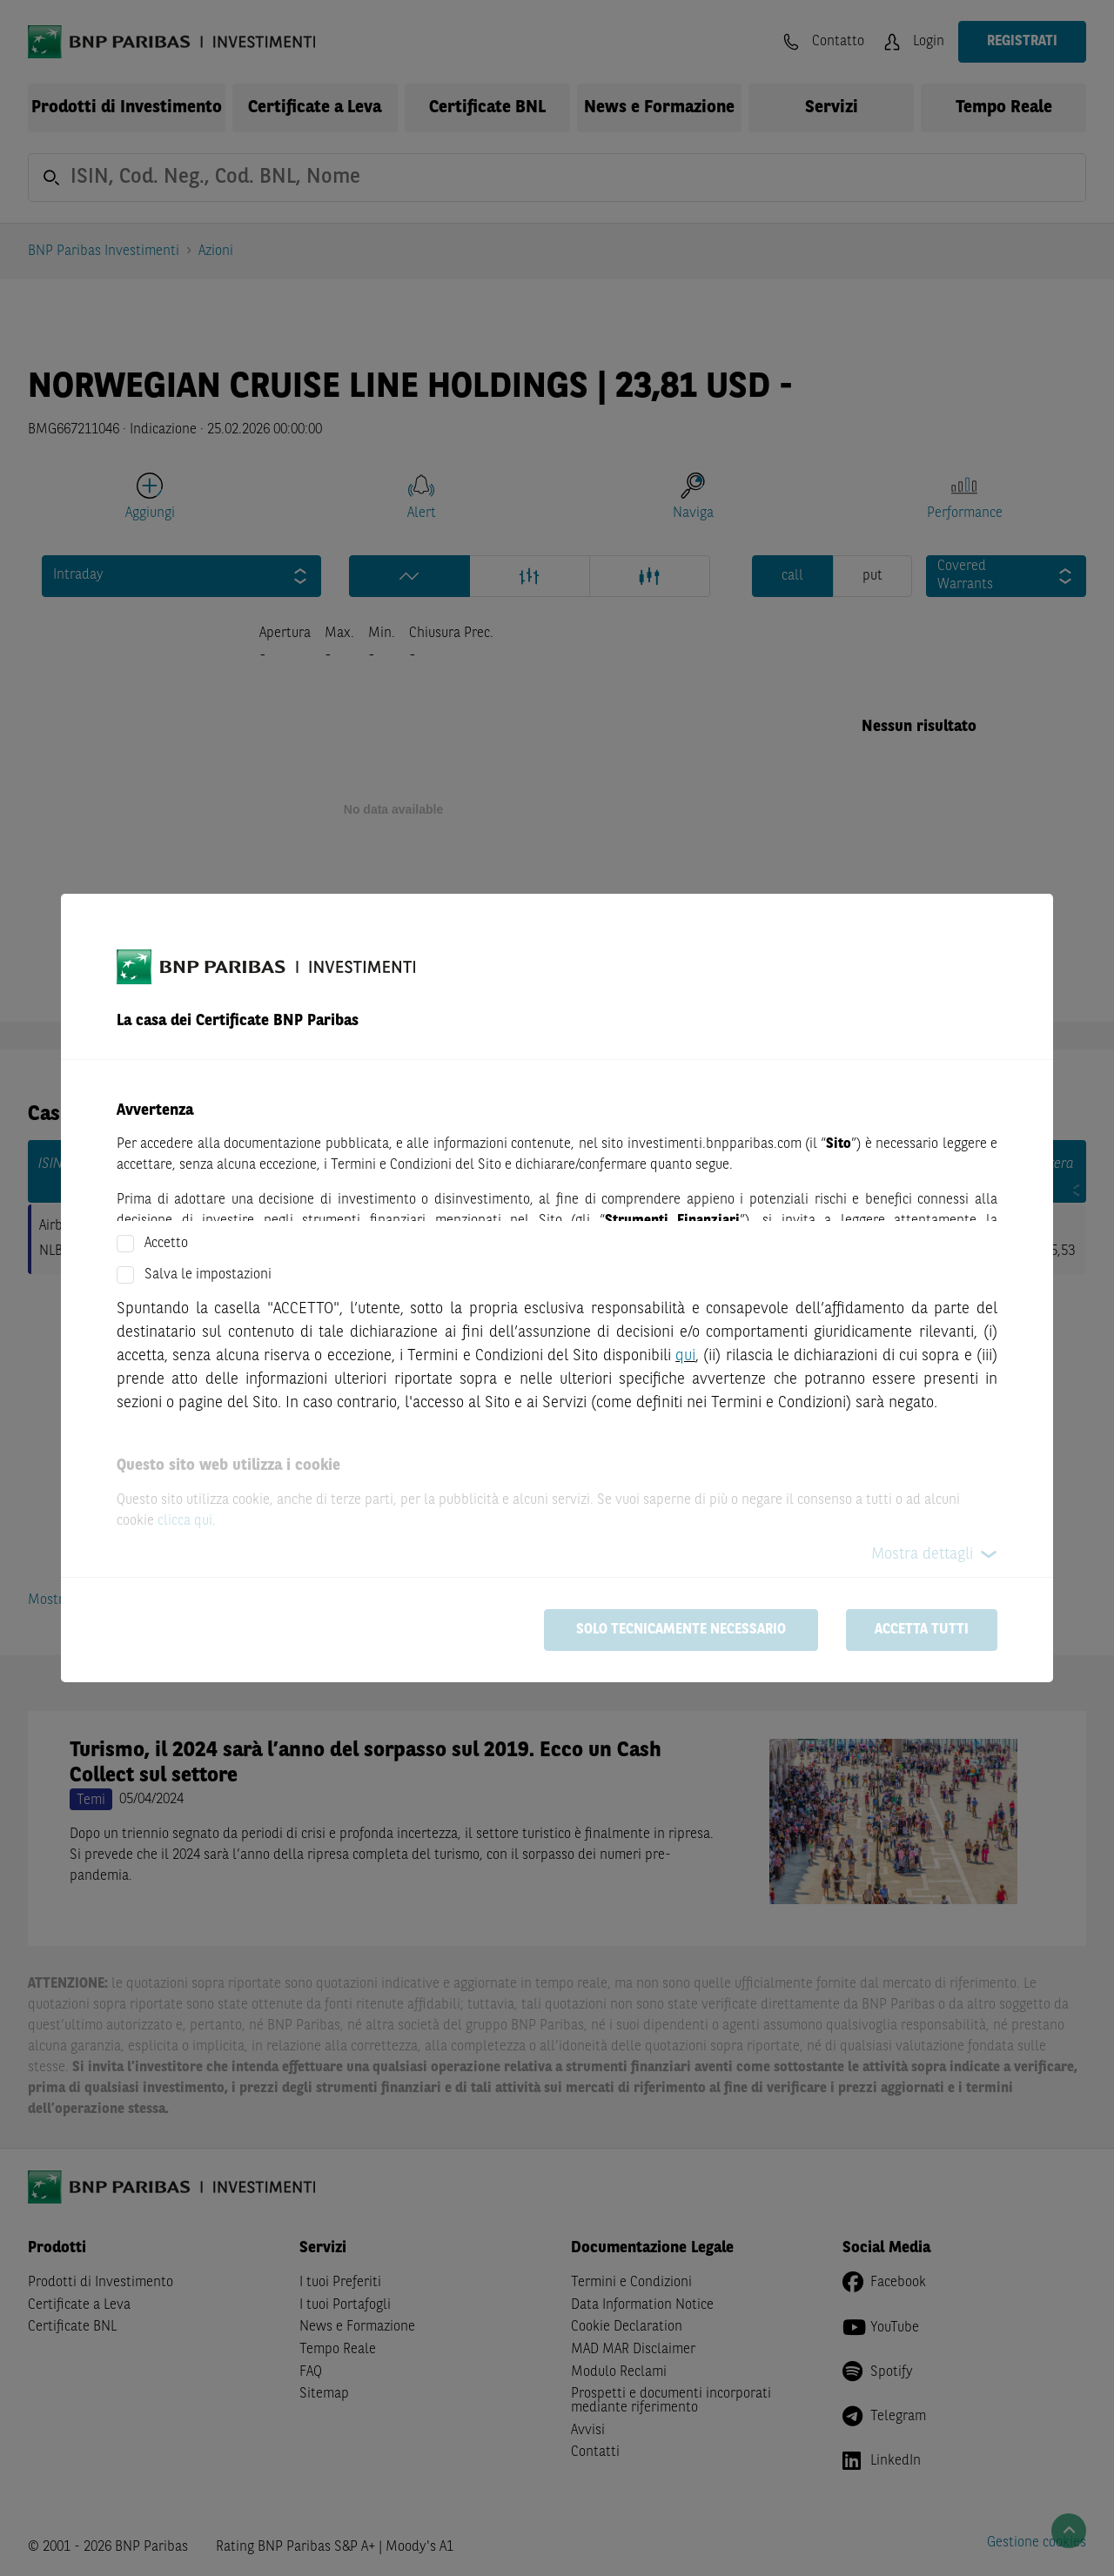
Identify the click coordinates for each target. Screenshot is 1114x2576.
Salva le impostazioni (208, 1275)
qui (685, 1356)
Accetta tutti (922, 1630)
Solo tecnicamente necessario (681, 1630)
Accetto (166, 1244)
